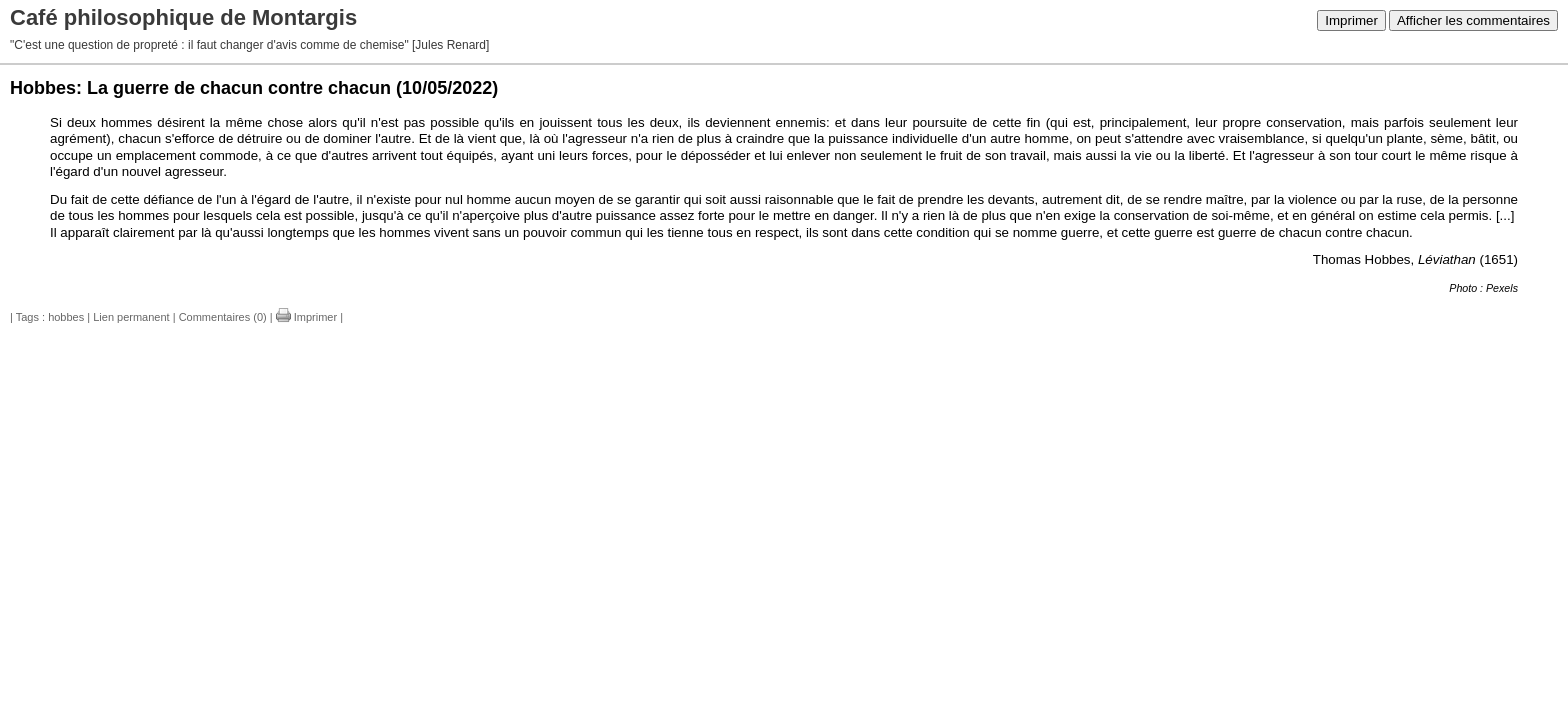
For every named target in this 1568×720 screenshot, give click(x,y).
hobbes (66, 317)
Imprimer (1351, 20)
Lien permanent (131, 317)
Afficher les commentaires (1473, 20)
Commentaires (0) (223, 317)
